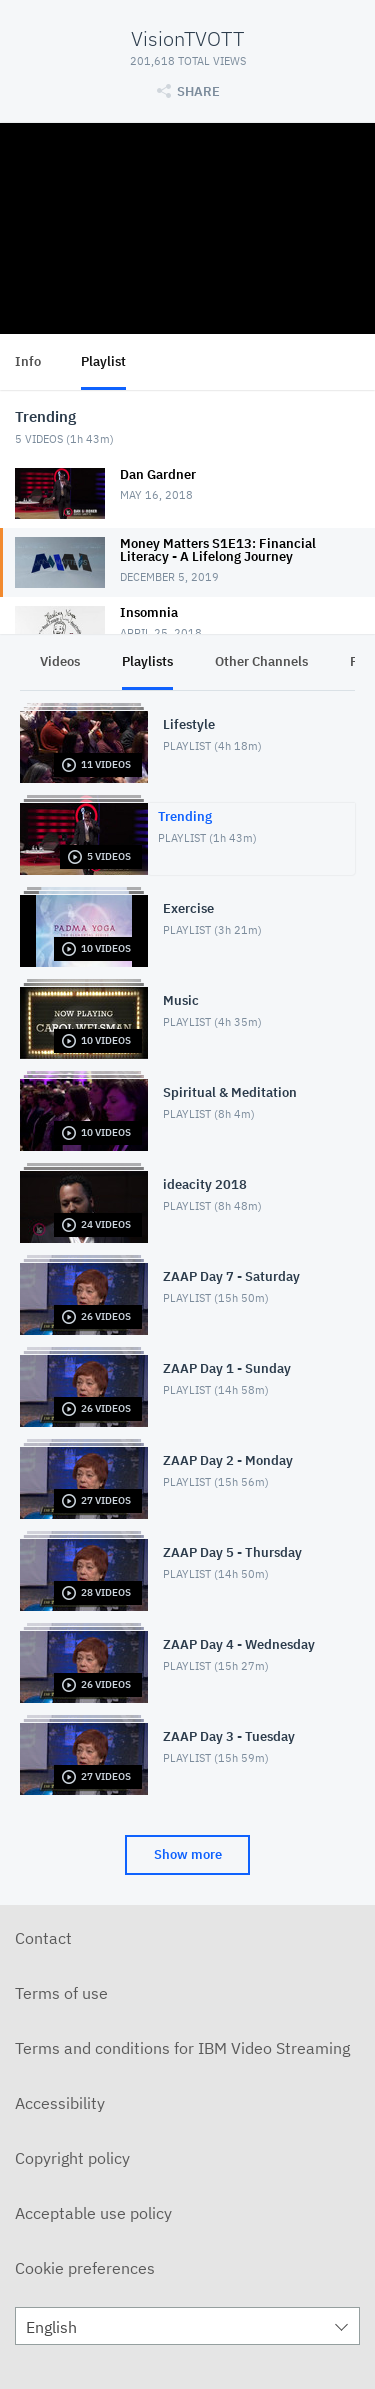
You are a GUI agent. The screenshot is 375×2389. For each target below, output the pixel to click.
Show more (188, 1854)
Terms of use (61, 1993)
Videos (60, 661)
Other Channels (261, 661)
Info (28, 361)
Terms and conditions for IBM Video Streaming (182, 2048)
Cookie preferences (85, 2268)
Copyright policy (72, 2158)
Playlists (147, 661)
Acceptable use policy (93, 2213)
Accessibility (60, 2103)
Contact (43, 1938)
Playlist (103, 361)
